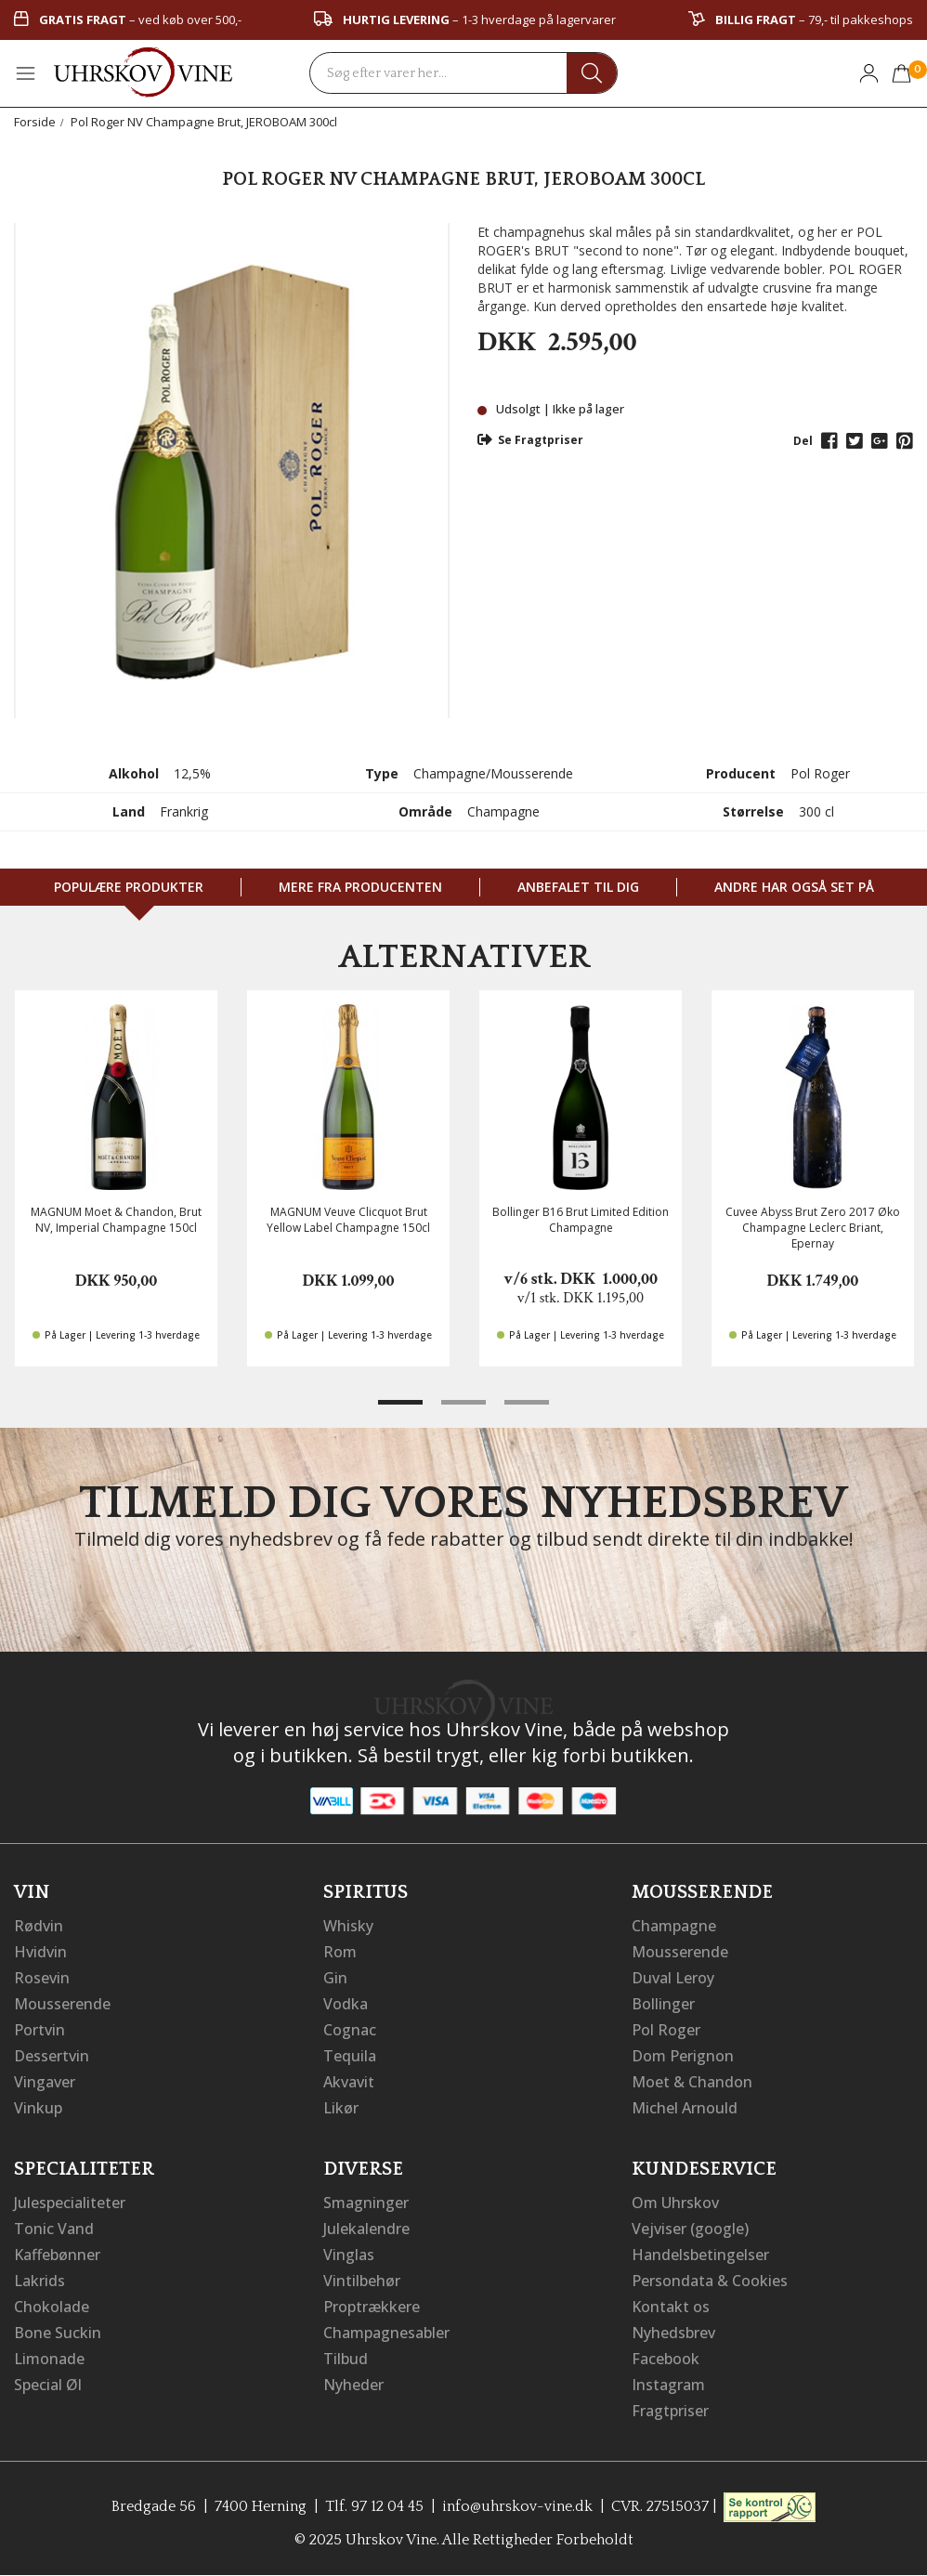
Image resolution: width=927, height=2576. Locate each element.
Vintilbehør (361, 2280)
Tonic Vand (54, 2228)
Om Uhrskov (675, 2202)
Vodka (345, 2004)
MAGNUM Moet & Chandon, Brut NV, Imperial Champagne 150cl (116, 1220)
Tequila (349, 2056)
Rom (340, 1952)
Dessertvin (51, 2056)
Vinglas (348, 2254)
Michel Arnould (685, 2108)
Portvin (39, 2030)
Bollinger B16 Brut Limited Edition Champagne (580, 1220)
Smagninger (366, 2202)
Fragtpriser (670, 2410)
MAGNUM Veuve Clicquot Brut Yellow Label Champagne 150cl (348, 1220)
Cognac (349, 2030)
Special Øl (48, 2384)
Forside (35, 121)
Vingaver (44, 2082)
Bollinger (663, 2004)
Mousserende (62, 2004)
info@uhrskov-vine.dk (517, 2506)
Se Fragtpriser (530, 440)
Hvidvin (40, 1952)
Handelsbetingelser (700, 2254)
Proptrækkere (371, 2306)
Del (803, 441)
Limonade (49, 2358)
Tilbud (345, 2358)
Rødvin (38, 1926)
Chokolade (51, 2306)
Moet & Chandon (692, 2082)
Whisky (348, 1926)
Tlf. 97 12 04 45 (374, 2506)
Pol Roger (666, 2030)
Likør (341, 2108)
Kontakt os (671, 2306)
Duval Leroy (673, 1978)
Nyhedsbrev (673, 2332)
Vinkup (38, 2108)
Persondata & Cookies (710, 2280)
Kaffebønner (57, 2254)
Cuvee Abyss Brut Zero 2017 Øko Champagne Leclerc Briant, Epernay (812, 1227)
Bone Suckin (57, 2332)
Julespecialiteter (69, 2202)
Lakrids (39, 2280)
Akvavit (348, 2082)
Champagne (674, 1926)
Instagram (668, 2384)
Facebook (665, 2358)
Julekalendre (366, 2228)
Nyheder (353, 2384)
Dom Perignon (683, 2056)
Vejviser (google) (690, 2228)
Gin (335, 1978)
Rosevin (42, 1978)
